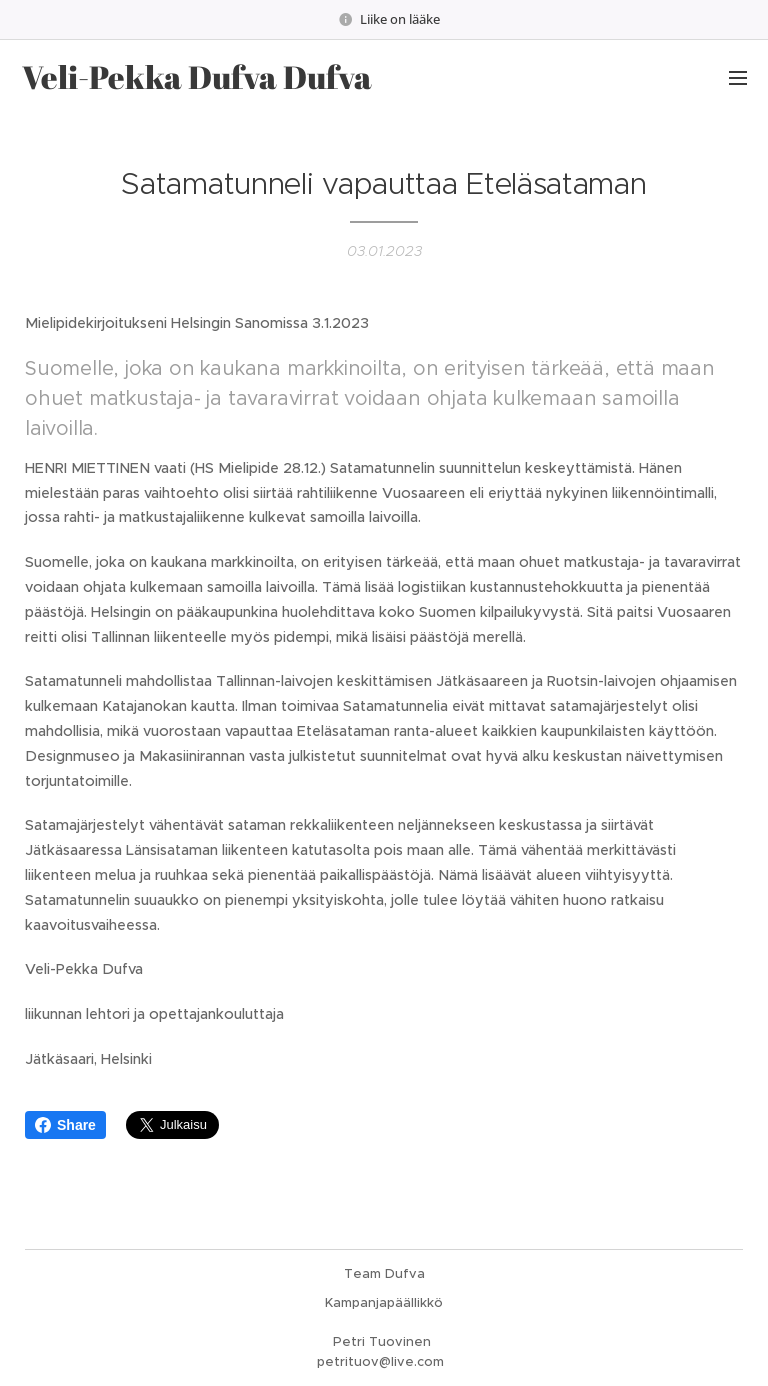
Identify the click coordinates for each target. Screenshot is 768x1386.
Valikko (738, 78)
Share (65, 1125)
